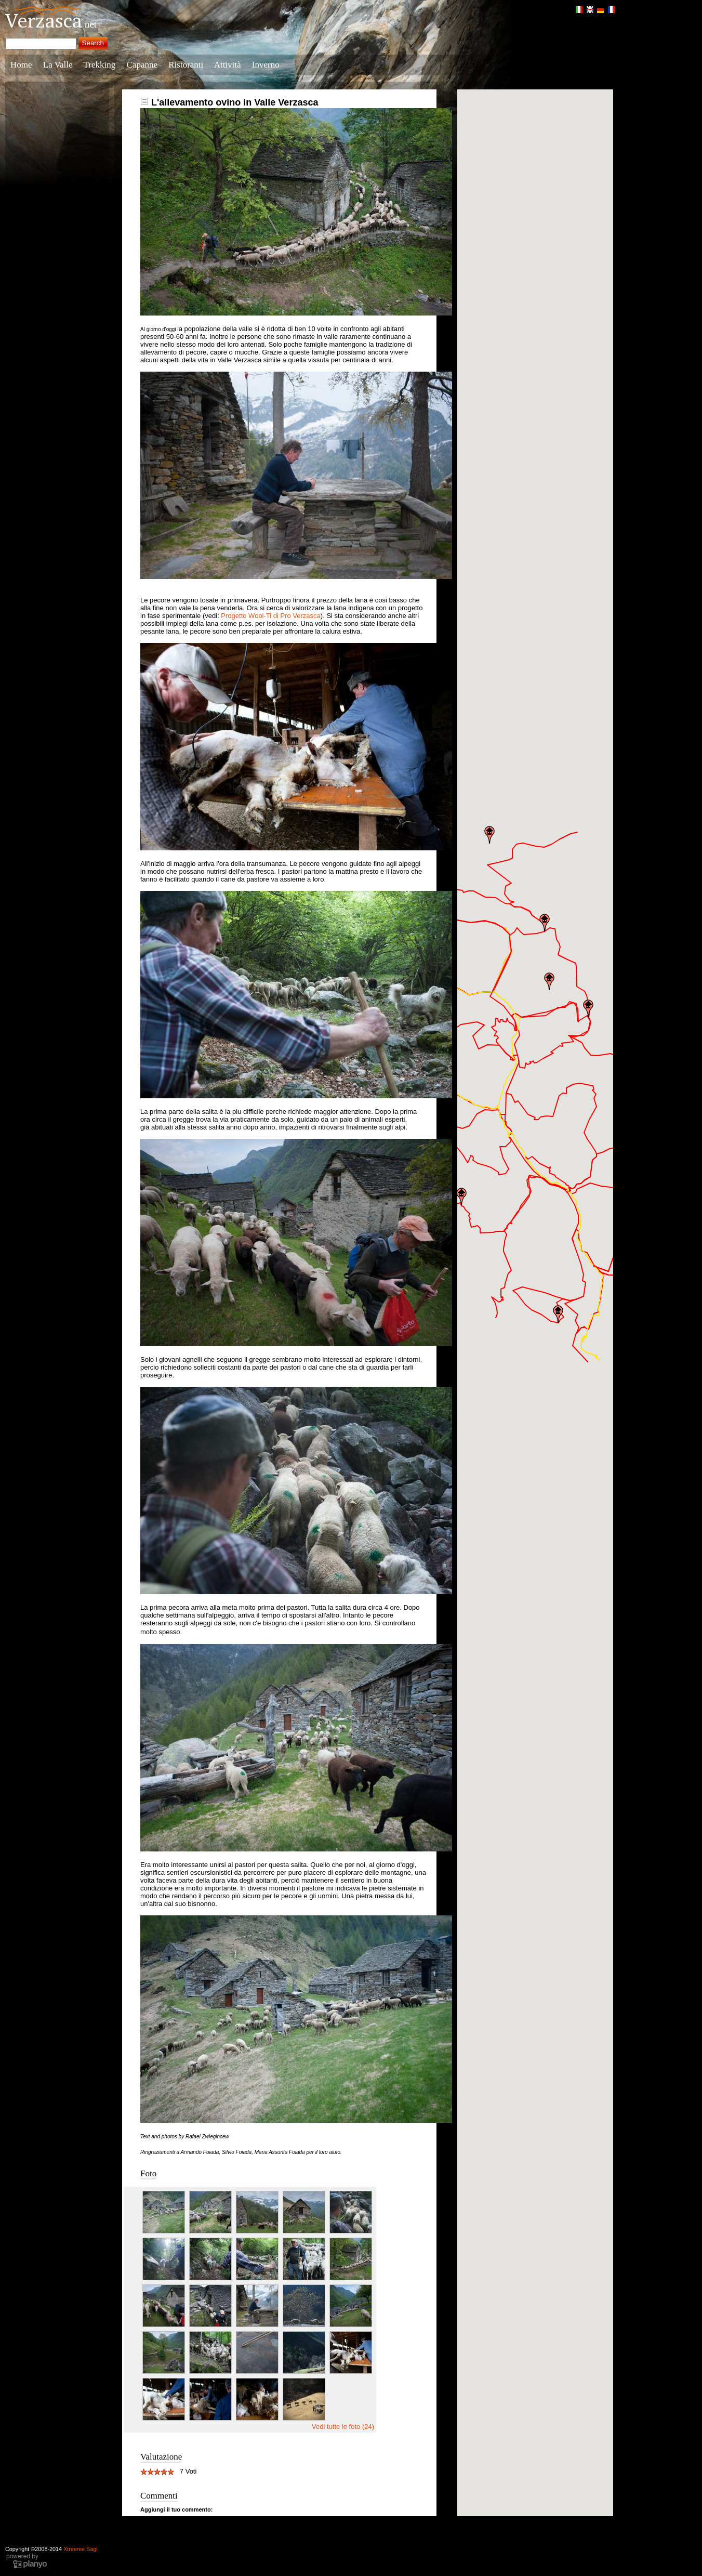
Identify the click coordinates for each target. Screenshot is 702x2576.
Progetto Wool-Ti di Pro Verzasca (270, 616)
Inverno (266, 65)
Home (21, 65)
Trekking (100, 65)
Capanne (142, 65)
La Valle (58, 65)
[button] (461, 1196)
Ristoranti (185, 65)
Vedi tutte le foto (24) (343, 2426)
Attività (227, 65)
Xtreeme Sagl (80, 2549)
